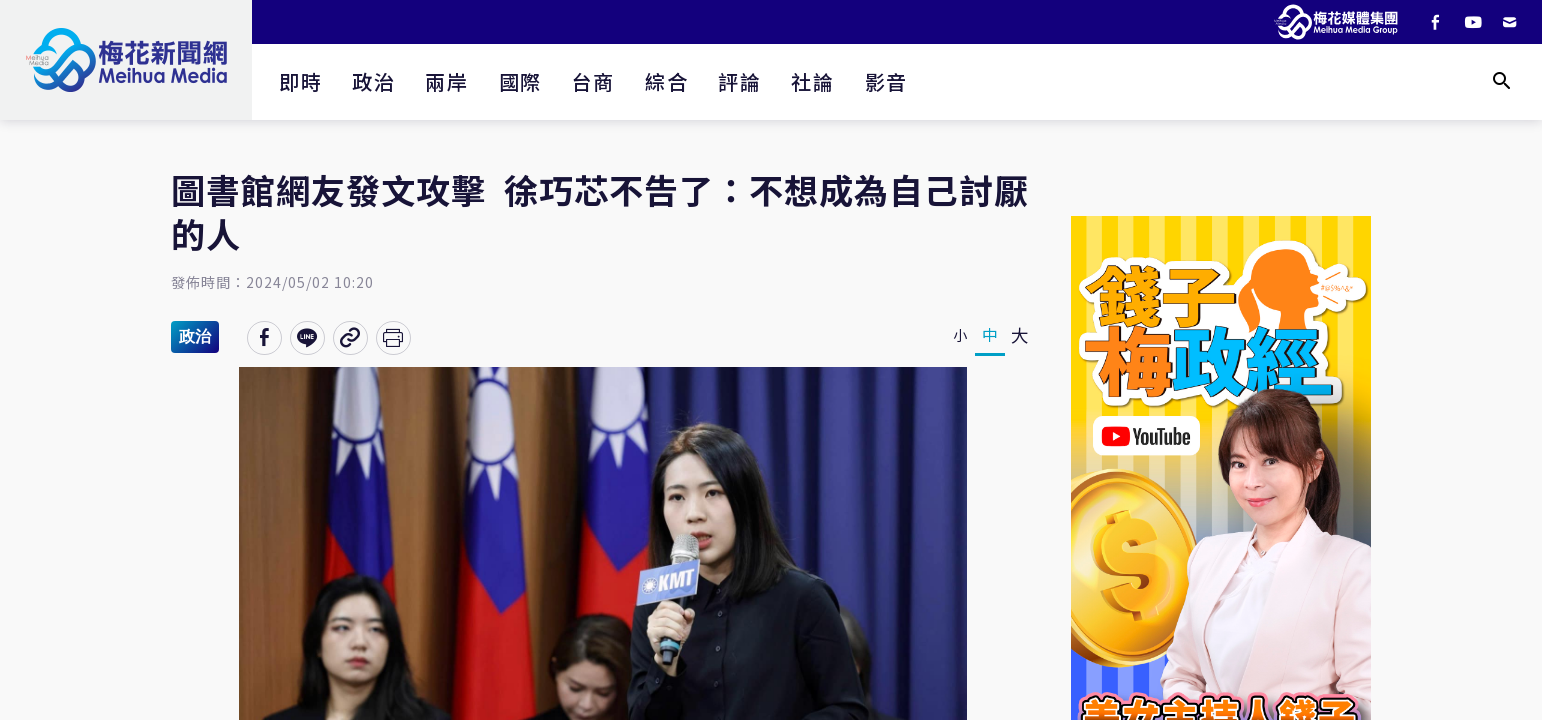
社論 (812, 81)
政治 (373, 81)
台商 (593, 81)
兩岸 (446, 81)
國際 (520, 81)
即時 (300, 81)
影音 (886, 81)
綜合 (666, 81)
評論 (739, 81)
